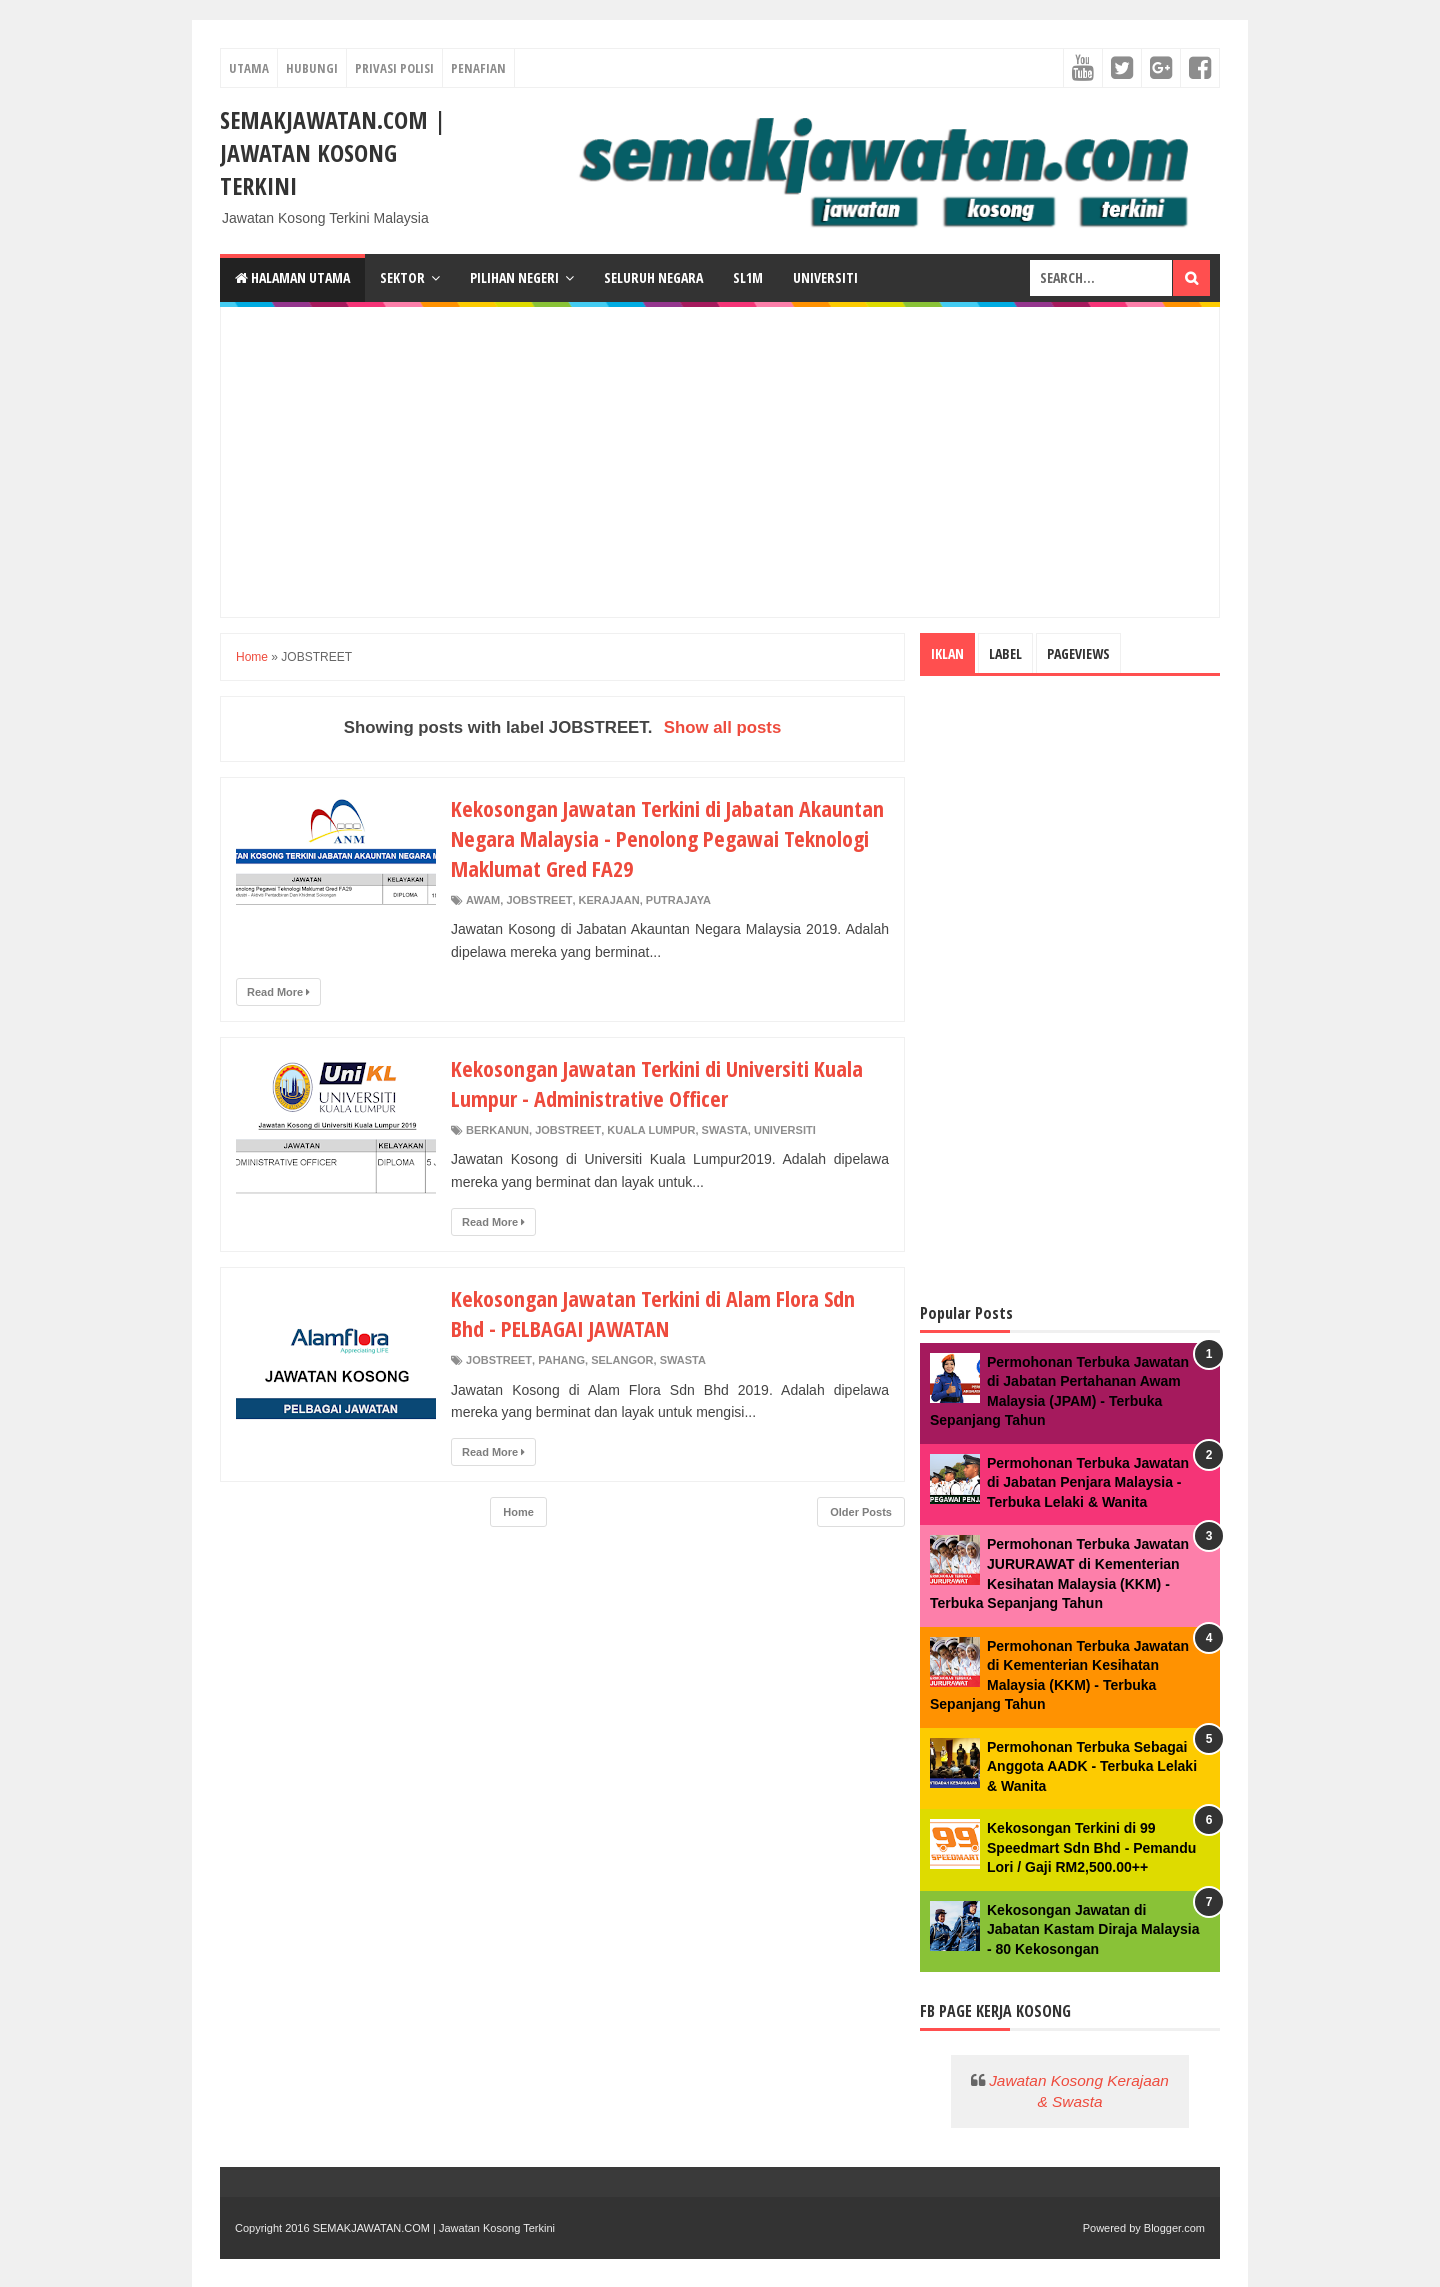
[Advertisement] (720, 462)
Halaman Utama (292, 277)
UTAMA (249, 68)
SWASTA (725, 1130)
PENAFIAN (478, 68)
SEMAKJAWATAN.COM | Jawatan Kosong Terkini (333, 152)
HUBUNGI (312, 68)
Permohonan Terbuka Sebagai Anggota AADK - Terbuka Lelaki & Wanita (1092, 1766)
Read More (278, 992)
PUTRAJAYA (678, 900)
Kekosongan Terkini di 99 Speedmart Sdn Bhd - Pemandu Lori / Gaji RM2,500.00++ (1091, 1847)
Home (252, 657)
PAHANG (561, 1360)
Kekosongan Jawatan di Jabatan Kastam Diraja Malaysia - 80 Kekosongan (1093, 1929)
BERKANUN (497, 1130)
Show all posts (723, 727)
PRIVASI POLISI (394, 68)
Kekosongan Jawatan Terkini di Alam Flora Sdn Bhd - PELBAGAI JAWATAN (653, 1313)
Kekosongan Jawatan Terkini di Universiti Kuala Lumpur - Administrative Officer (657, 1083)
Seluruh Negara (653, 277)
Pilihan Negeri (514, 277)
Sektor (402, 277)
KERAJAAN (609, 900)
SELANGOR (622, 1360)
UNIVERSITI (785, 1130)
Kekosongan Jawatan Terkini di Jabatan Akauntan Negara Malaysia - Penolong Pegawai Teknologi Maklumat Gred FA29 (667, 838)
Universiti (825, 277)
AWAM (483, 900)
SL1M (748, 277)
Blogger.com (1174, 2228)
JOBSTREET (539, 900)
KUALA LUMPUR (651, 1130)
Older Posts (861, 1512)
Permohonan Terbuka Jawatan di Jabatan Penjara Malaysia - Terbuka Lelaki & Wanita (1088, 1482)
